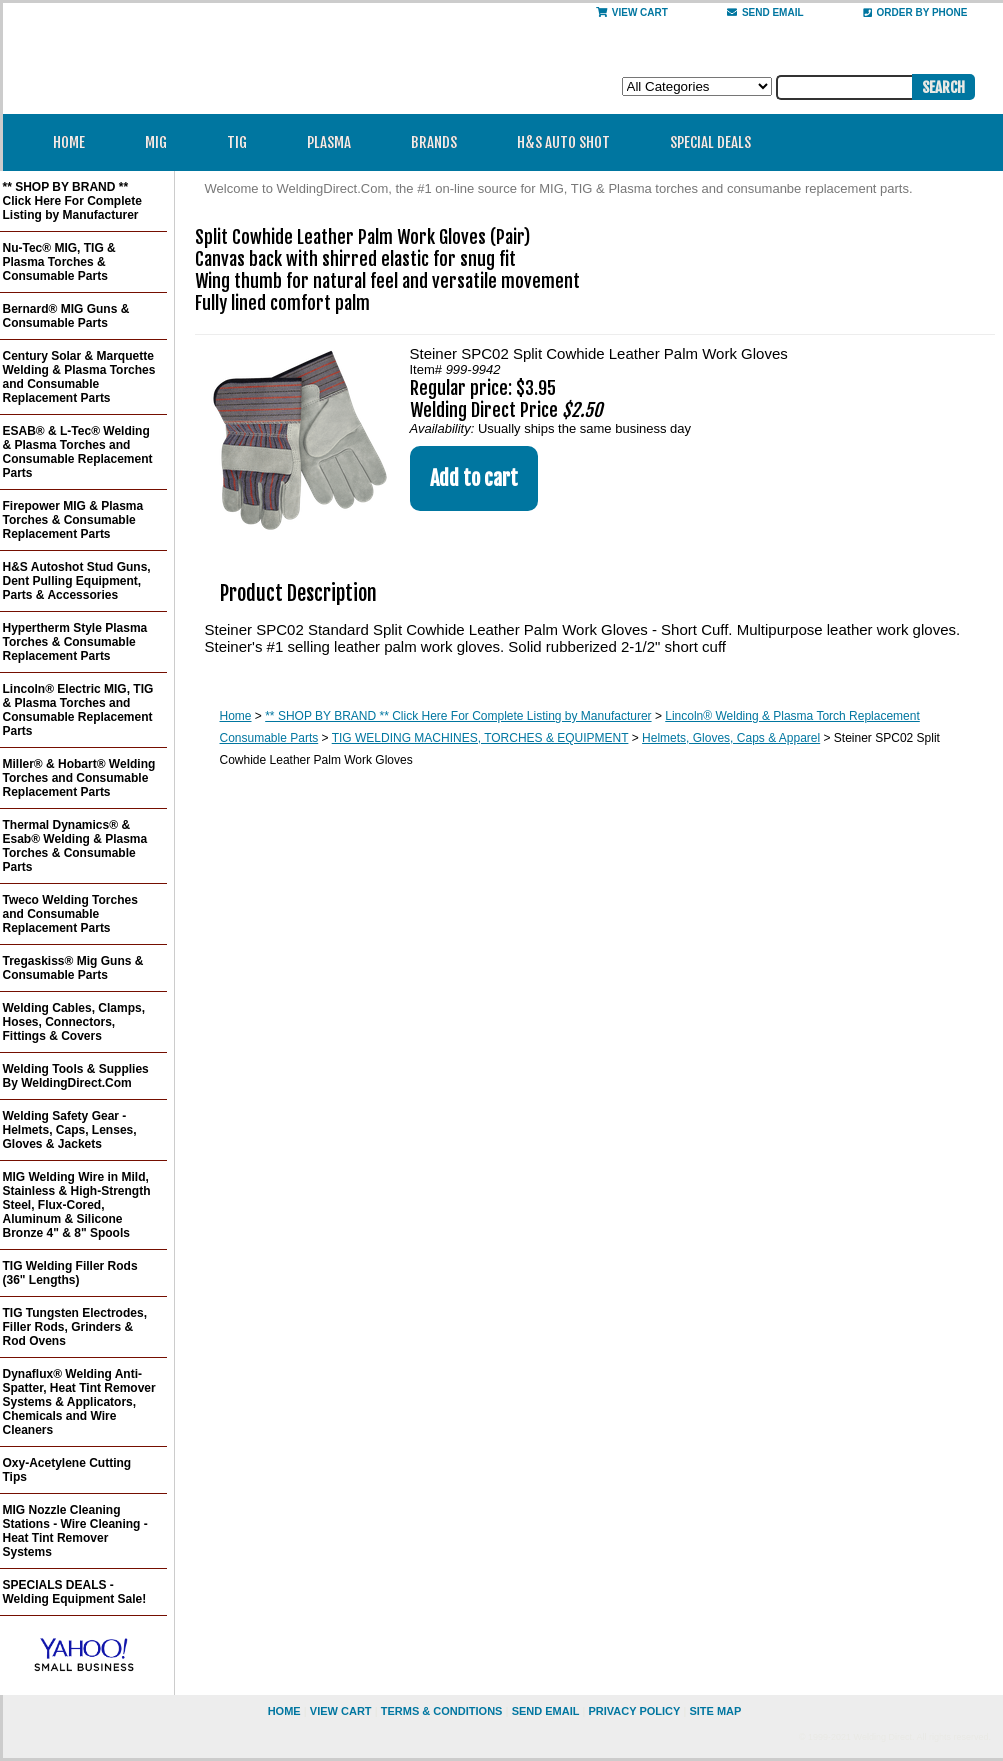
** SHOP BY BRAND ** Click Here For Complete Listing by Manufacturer (458, 716)
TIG (243, 142)
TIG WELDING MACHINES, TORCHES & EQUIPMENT (480, 738)
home (284, 1711)
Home (69, 142)
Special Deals (710, 142)
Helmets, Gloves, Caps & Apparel (731, 738)
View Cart (632, 12)
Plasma (335, 142)
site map (715, 1711)
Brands (440, 142)
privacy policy (634, 1711)
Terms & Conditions (442, 1711)
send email (765, 12)
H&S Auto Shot (563, 142)
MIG (162, 142)
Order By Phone (915, 12)
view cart (341, 1711)
